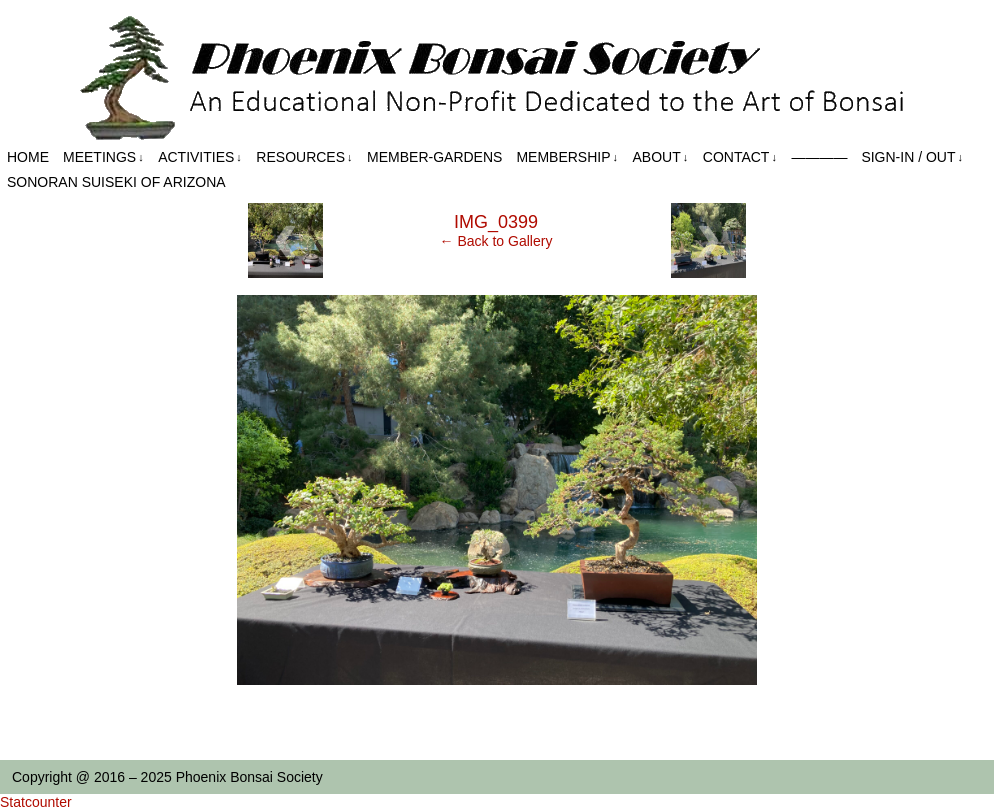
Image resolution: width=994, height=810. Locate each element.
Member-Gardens (434, 157)
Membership (567, 157)
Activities (200, 157)
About (661, 157)
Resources (304, 157)
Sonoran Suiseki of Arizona (116, 182)
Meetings (103, 157)
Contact (740, 157)
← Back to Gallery (496, 241)
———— (819, 157)
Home (28, 157)
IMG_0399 (496, 222)
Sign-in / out (912, 157)
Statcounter (36, 802)
